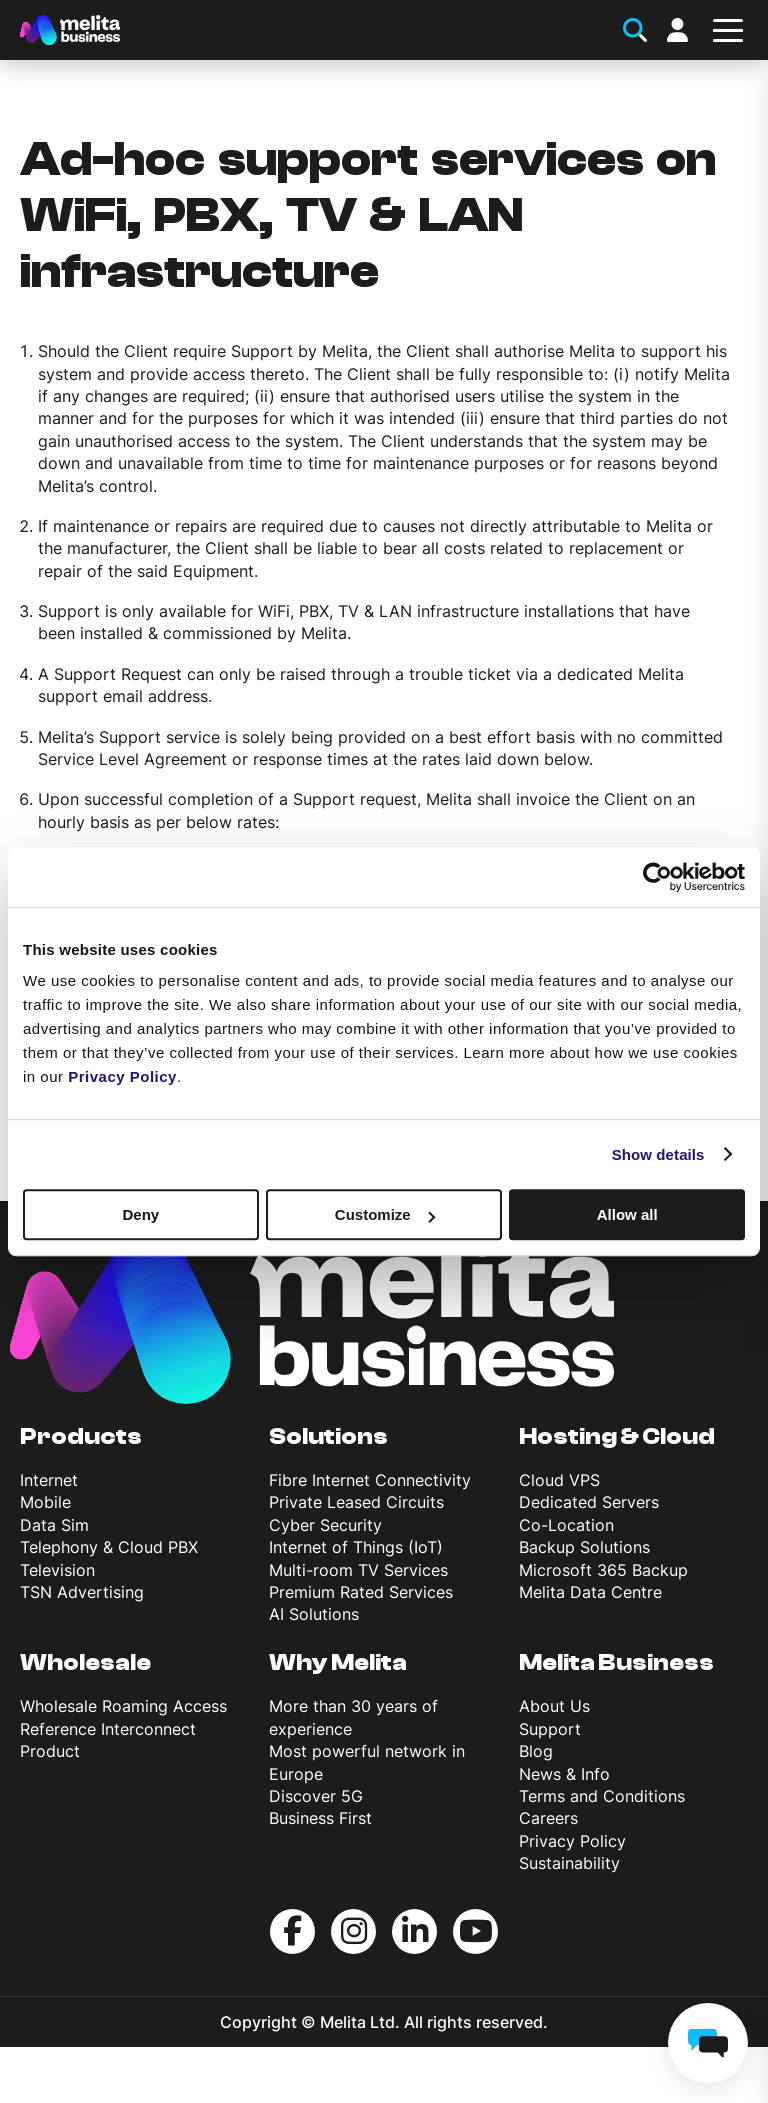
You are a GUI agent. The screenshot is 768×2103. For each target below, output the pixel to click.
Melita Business (616, 1662)
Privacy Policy (572, 1841)
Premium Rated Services (361, 1592)
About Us (554, 1706)
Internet (49, 1480)
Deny (140, 1214)
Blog (536, 1751)
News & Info (564, 1774)
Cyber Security (325, 1525)
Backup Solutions (584, 1547)
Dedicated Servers (589, 1502)
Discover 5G (316, 1796)
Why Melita (338, 1662)
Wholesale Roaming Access (123, 1706)
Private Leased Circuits (356, 1502)
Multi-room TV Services (358, 1570)
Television (57, 1570)
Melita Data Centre (590, 1592)
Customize (385, 1214)
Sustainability (569, 1863)
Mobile (45, 1502)
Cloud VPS (559, 1480)
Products (81, 1436)
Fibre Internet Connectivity (370, 1480)
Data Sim (54, 1525)
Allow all (627, 1214)
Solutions (328, 1436)
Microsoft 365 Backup (603, 1570)
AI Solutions (314, 1614)
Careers (548, 1818)
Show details (658, 1154)
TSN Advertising (82, 1592)
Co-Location (566, 1525)
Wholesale (85, 1662)
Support (550, 1729)
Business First (320, 1818)
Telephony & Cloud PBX (109, 1547)
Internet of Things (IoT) (356, 1547)
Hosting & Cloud (617, 1436)
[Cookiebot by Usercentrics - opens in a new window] (657, 877)
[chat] (708, 2043)
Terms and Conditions (602, 1796)
